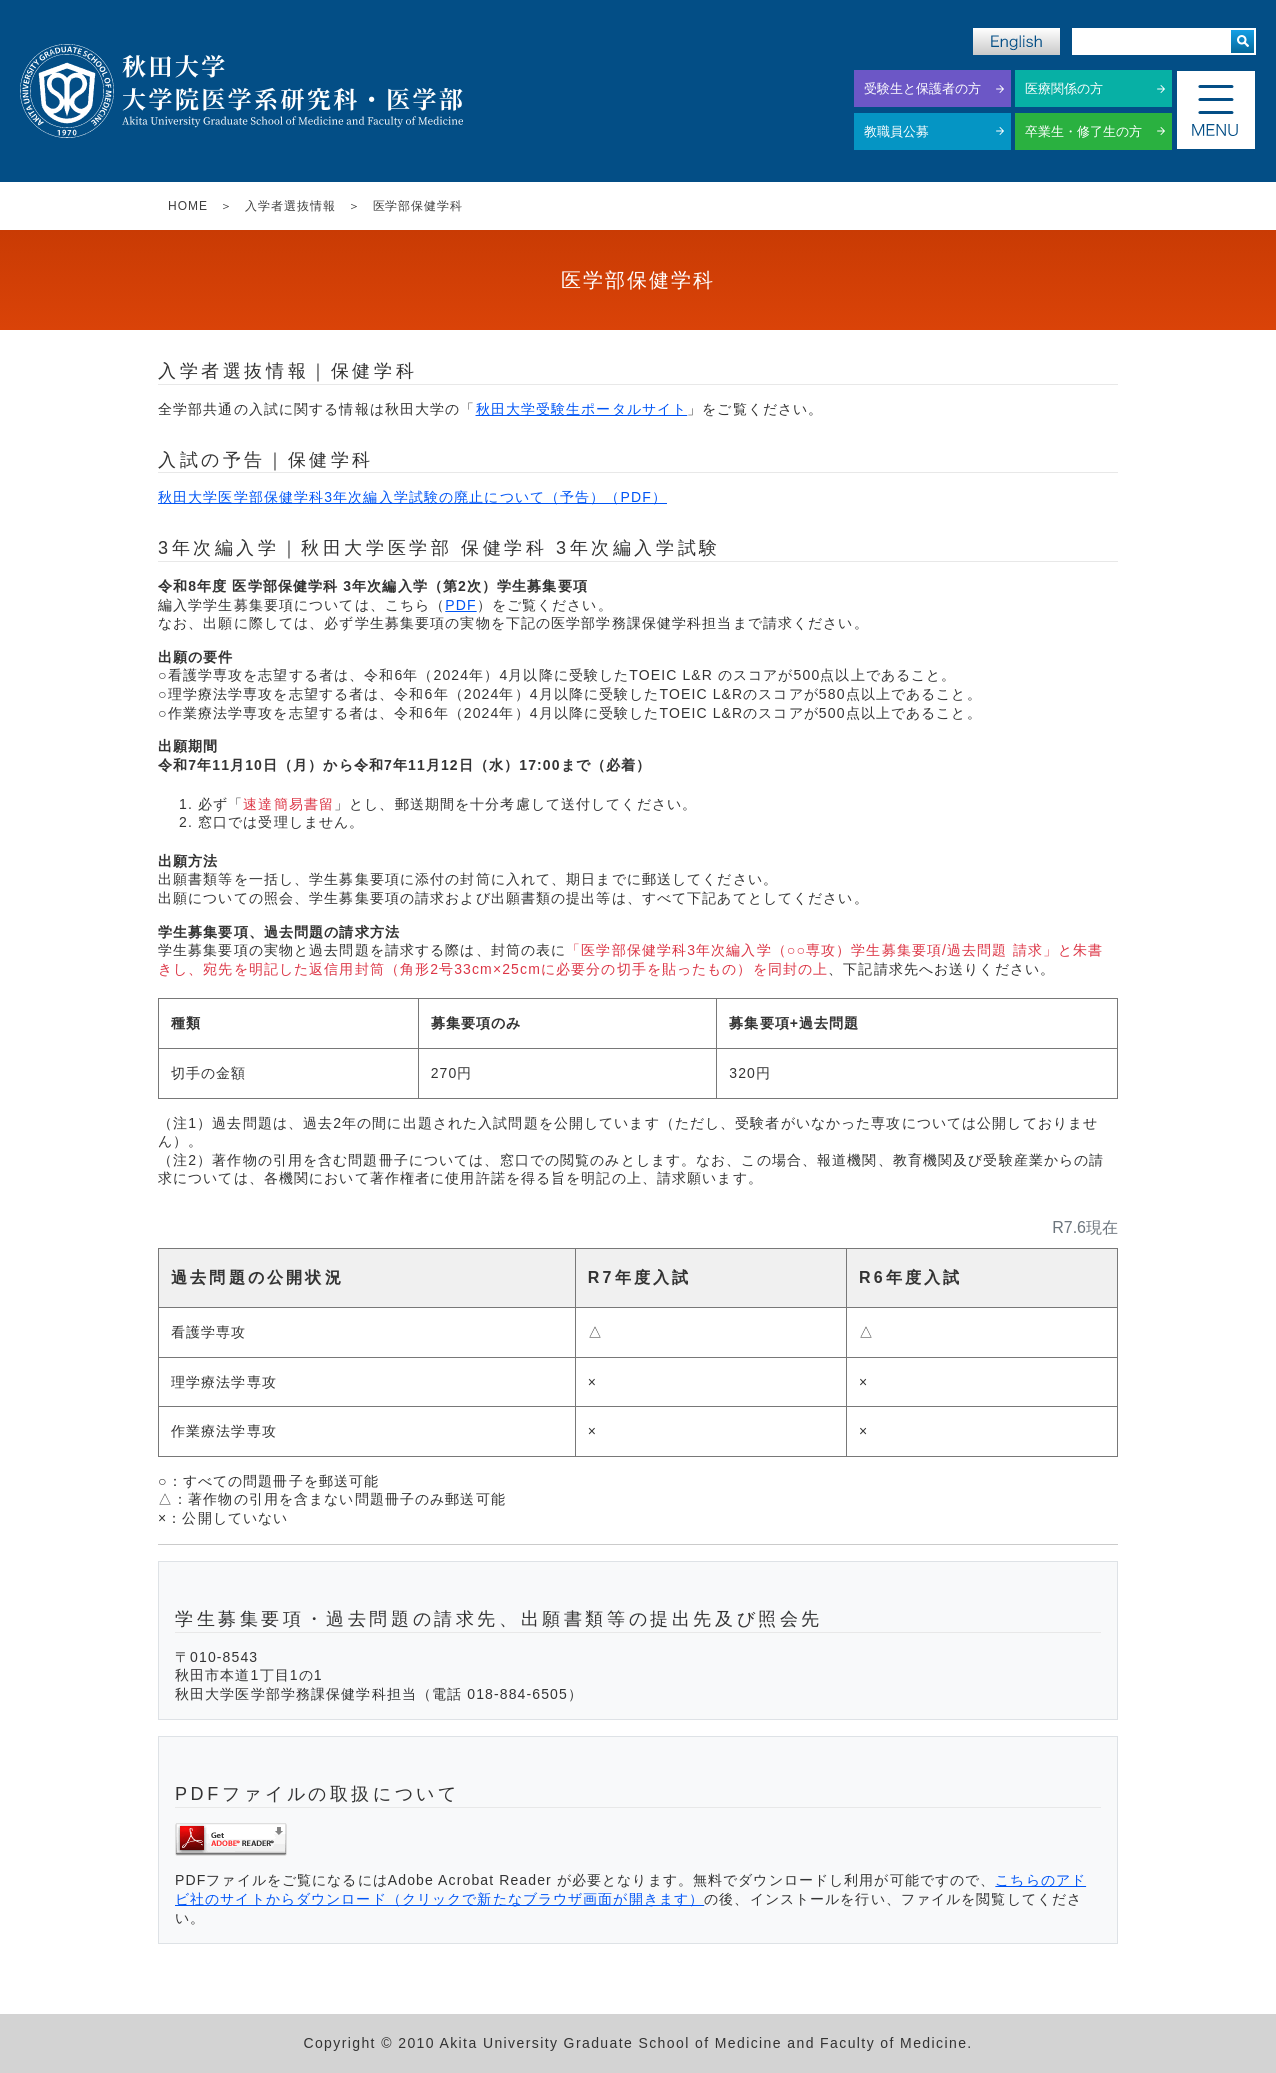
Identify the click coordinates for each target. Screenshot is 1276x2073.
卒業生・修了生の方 (1083, 131)
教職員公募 (896, 131)
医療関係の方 (1064, 88)
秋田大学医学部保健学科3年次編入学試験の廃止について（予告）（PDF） (412, 497)
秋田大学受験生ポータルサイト (582, 409)
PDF (460, 605)
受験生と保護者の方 (922, 88)
